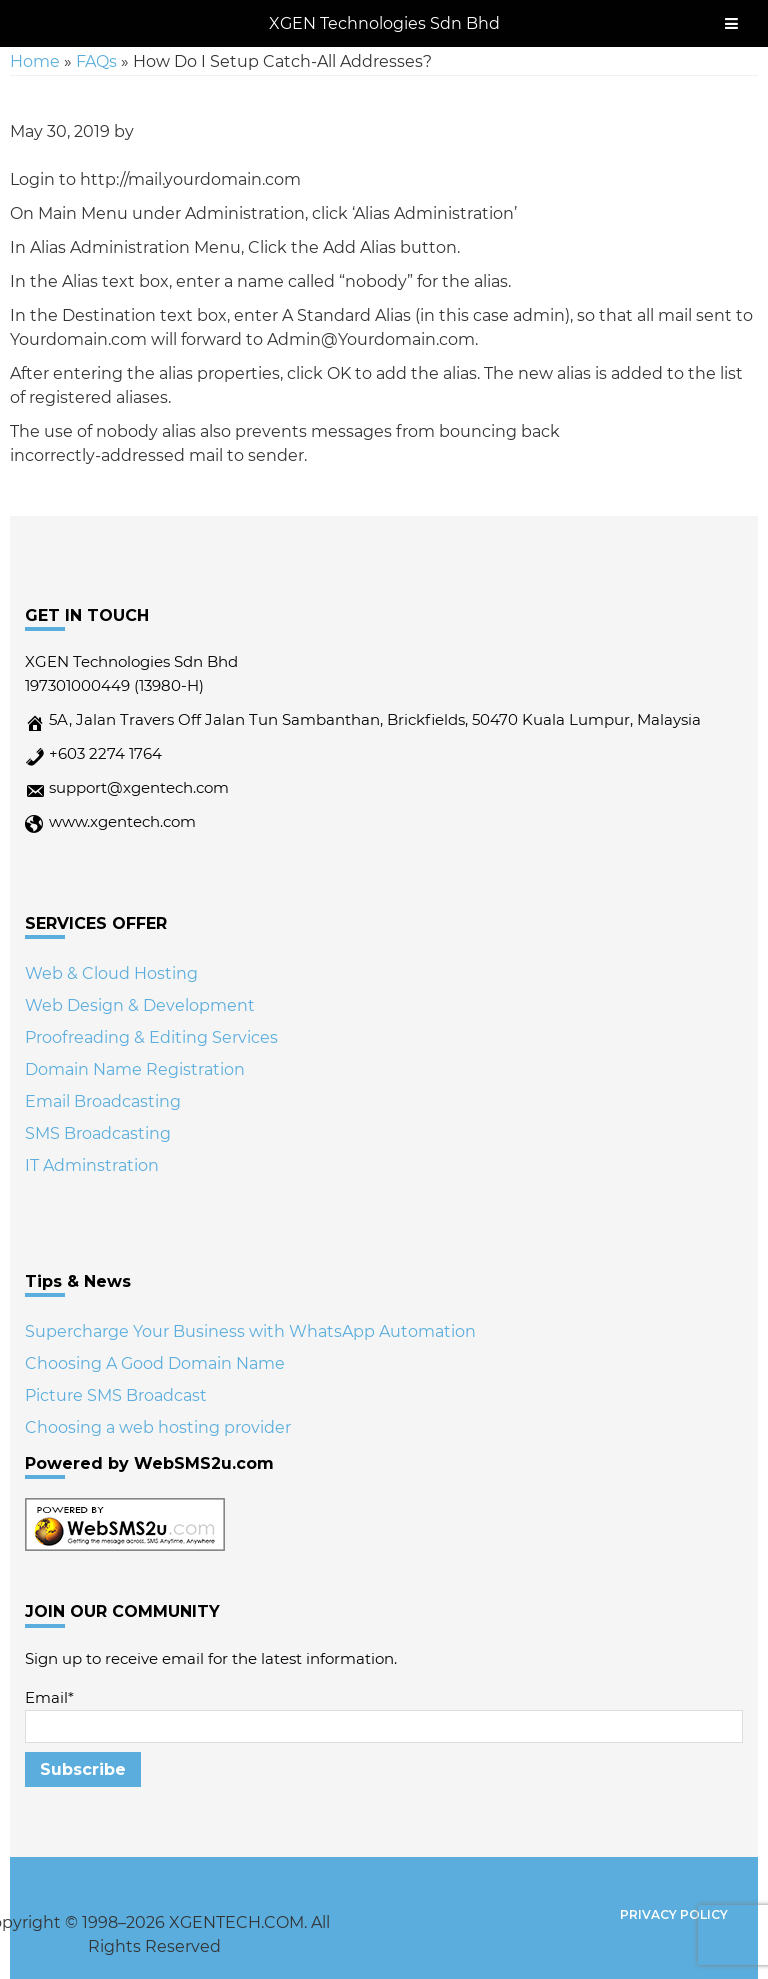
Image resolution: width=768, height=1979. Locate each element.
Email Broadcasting (103, 1101)
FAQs (96, 61)
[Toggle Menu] (731, 23)
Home (35, 61)
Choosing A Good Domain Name (155, 1363)
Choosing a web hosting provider (158, 1427)
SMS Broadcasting (98, 1133)
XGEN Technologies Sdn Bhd (384, 23)
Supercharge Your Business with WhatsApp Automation (250, 1331)
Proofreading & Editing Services (151, 1037)
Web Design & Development (140, 1005)
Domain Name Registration (135, 1069)
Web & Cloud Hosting (111, 973)
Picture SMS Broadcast (116, 1395)
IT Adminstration (92, 1165)
